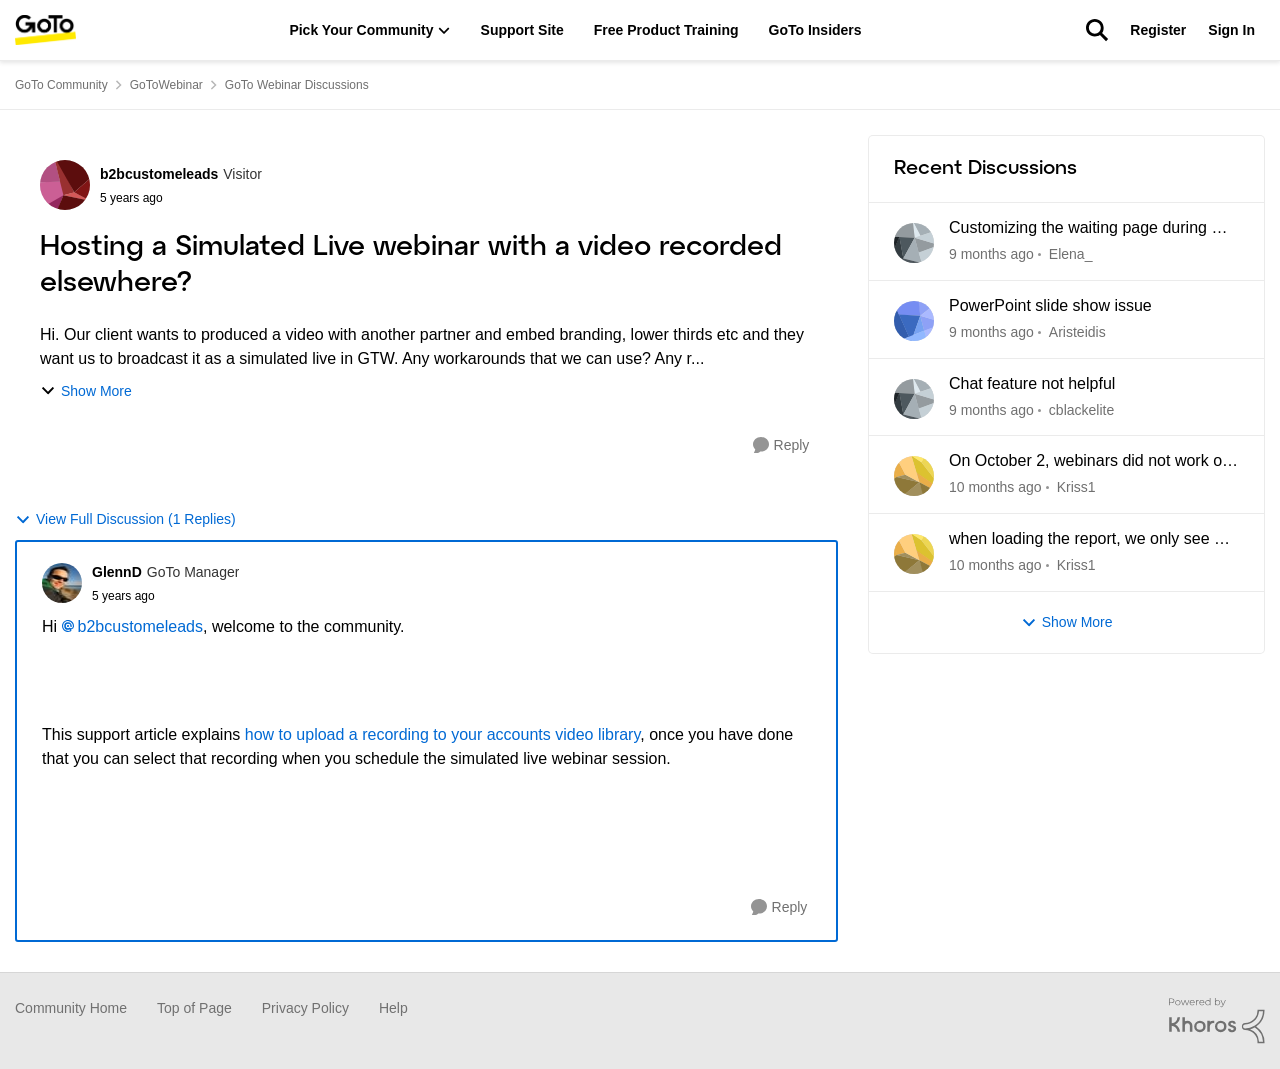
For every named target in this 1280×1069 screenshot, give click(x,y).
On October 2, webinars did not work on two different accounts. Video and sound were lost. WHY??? (1091, 462)
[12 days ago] (991, 332)
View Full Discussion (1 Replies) (125, 519)
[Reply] (781, 445)
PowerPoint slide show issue (1050, 305)
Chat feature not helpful (1032, 383)
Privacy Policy (305, 1008)
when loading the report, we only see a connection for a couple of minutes (1086, 540)
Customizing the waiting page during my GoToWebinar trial (1091, 229)
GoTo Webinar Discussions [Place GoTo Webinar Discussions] (297, 85)
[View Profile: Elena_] (914, 243)
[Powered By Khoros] (1217, 1021)
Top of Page (194, 1008)
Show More (86, 391)
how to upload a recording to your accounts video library (442, 734)
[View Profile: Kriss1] (914, 476)
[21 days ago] (991, 409)
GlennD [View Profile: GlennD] (117, 572)
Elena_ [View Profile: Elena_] (1071, 254)
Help (393, 1008)
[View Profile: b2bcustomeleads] (65, 185)
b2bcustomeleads (140, 626)
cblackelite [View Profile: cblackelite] (1081, 409)
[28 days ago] (995, 487)
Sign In (1231, 30)
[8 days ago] (991, 254)
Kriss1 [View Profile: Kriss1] (1076, 487)
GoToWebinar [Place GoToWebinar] (166, 85)
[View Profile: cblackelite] (914, 399)
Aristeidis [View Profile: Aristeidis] (1077, 332)
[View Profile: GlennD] (62, 583)
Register (1158, 30)
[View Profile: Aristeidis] (914, 321)
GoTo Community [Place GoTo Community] (61, 85)
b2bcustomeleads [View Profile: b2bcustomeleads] (159, 174)
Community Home (71, 1008)
